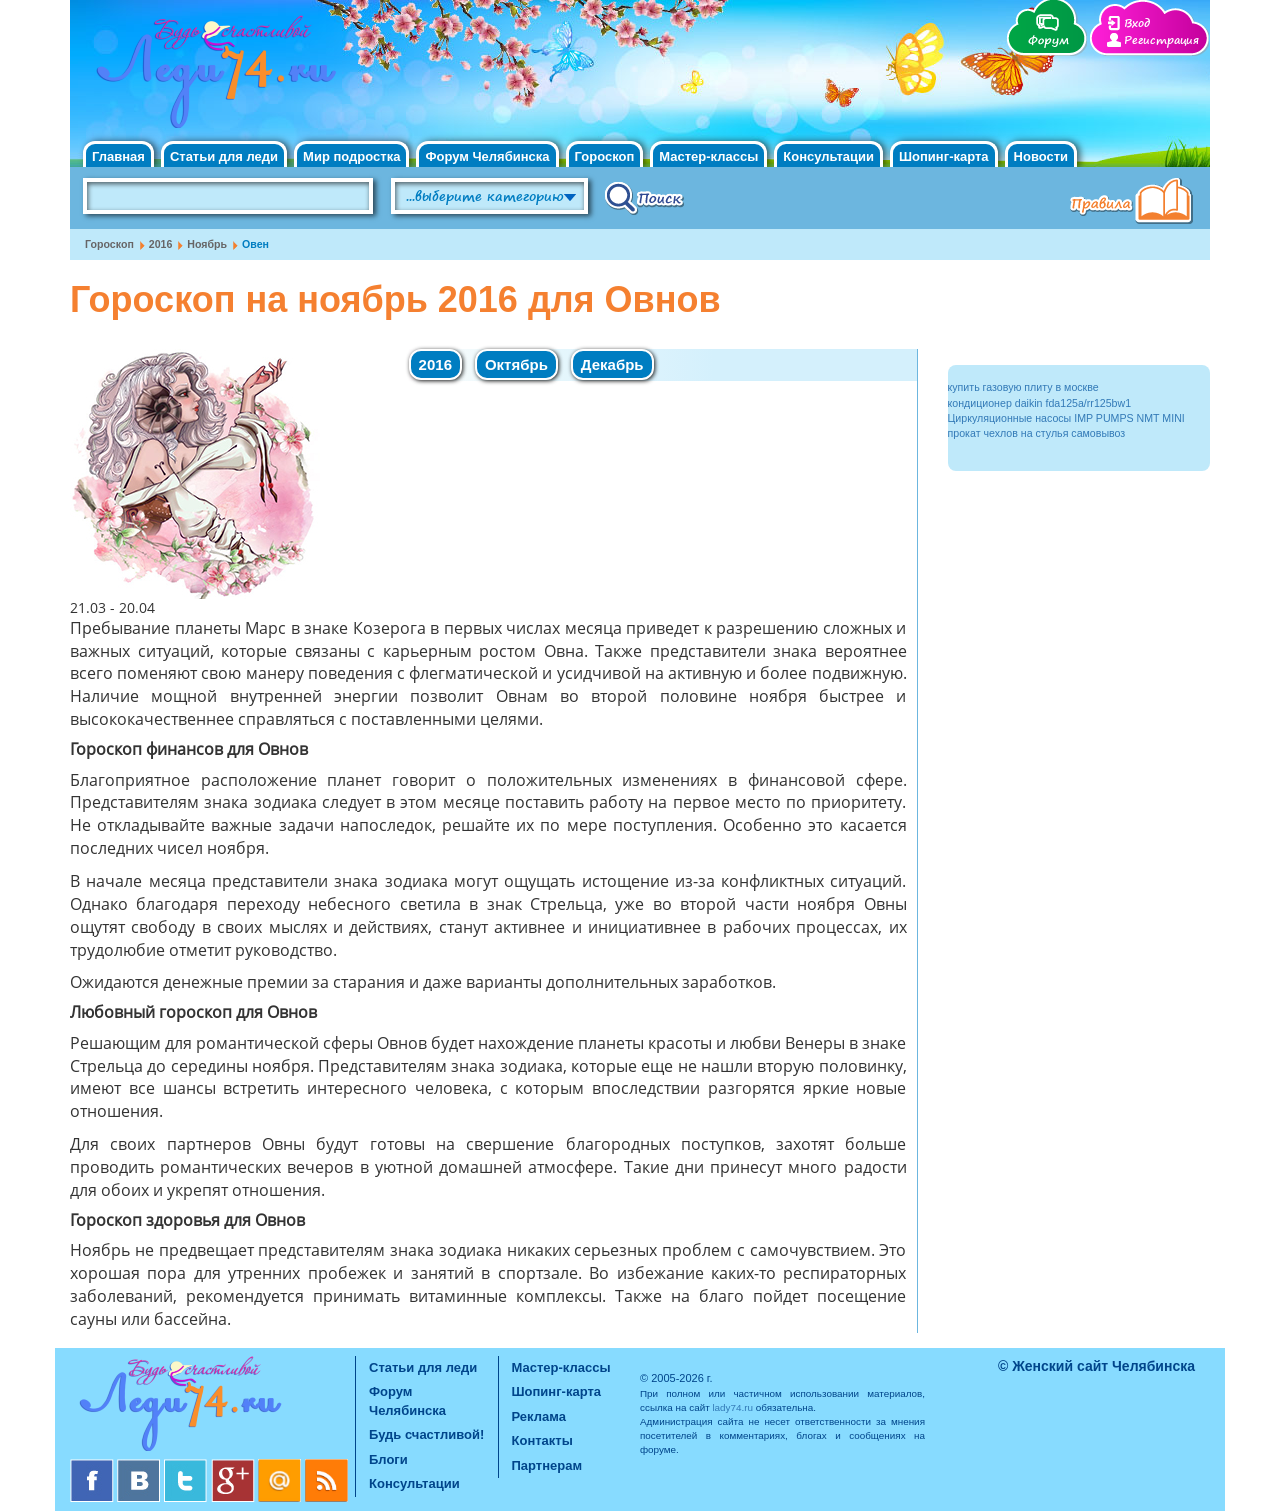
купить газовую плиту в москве (1023, 387)
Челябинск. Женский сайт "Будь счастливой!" (211, 78)
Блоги (388, 1459)
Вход (1137, 23)
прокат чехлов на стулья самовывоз (1037, 433)
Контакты (542, 1440)
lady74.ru (732, 1407)
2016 (161, 244)
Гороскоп (605, 156)
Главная (118, 156)
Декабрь (612, 364)
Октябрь (516, 364)
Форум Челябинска (487, 156)
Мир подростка (351, 156)
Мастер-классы (708, 156)
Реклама (539, 1416)
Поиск (644, 197)
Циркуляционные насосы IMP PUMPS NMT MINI (1066, 418)
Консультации (828, 156)
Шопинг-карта (944, 156)
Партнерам (547, 1465)
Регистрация (1161, 40)
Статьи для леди (224, 156)
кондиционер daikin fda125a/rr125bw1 (1040, 403)
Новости (1041, 156)
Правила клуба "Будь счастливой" (1135, 203)
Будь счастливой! (426, 1434)
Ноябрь (207, 244)
